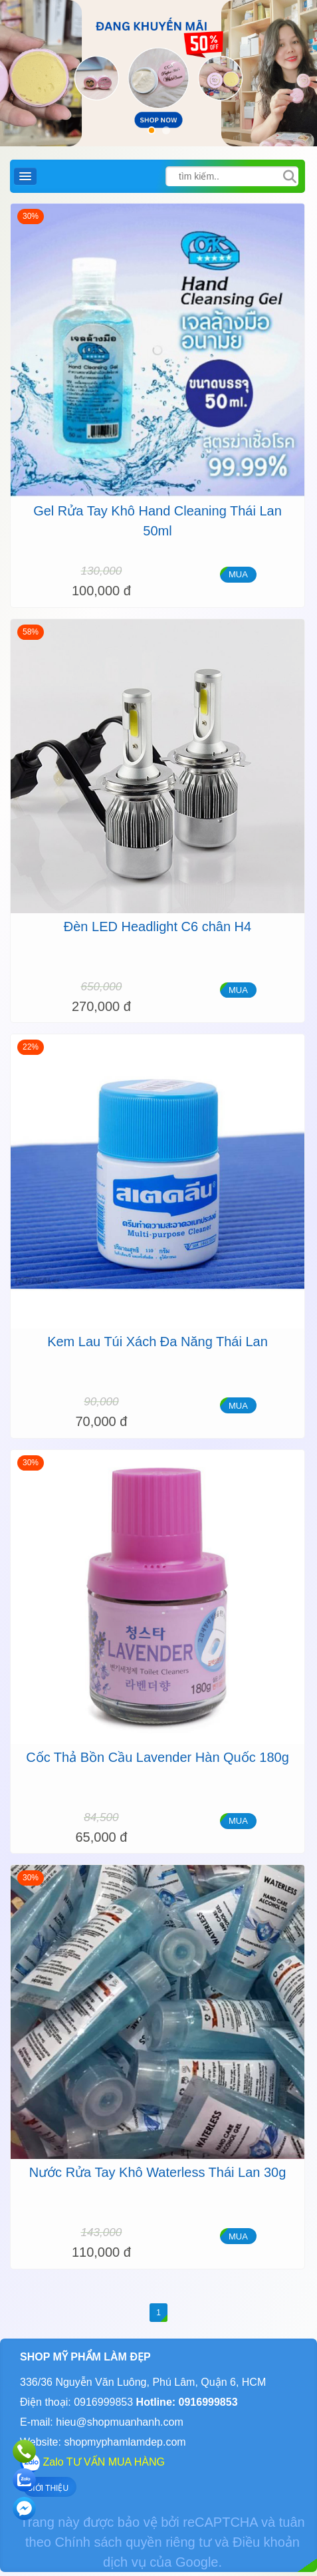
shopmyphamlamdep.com (124, 2442)
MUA (238, 574)
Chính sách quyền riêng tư (133, 2542)
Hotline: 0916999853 (185, 2402)
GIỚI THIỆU (47, 2488)
